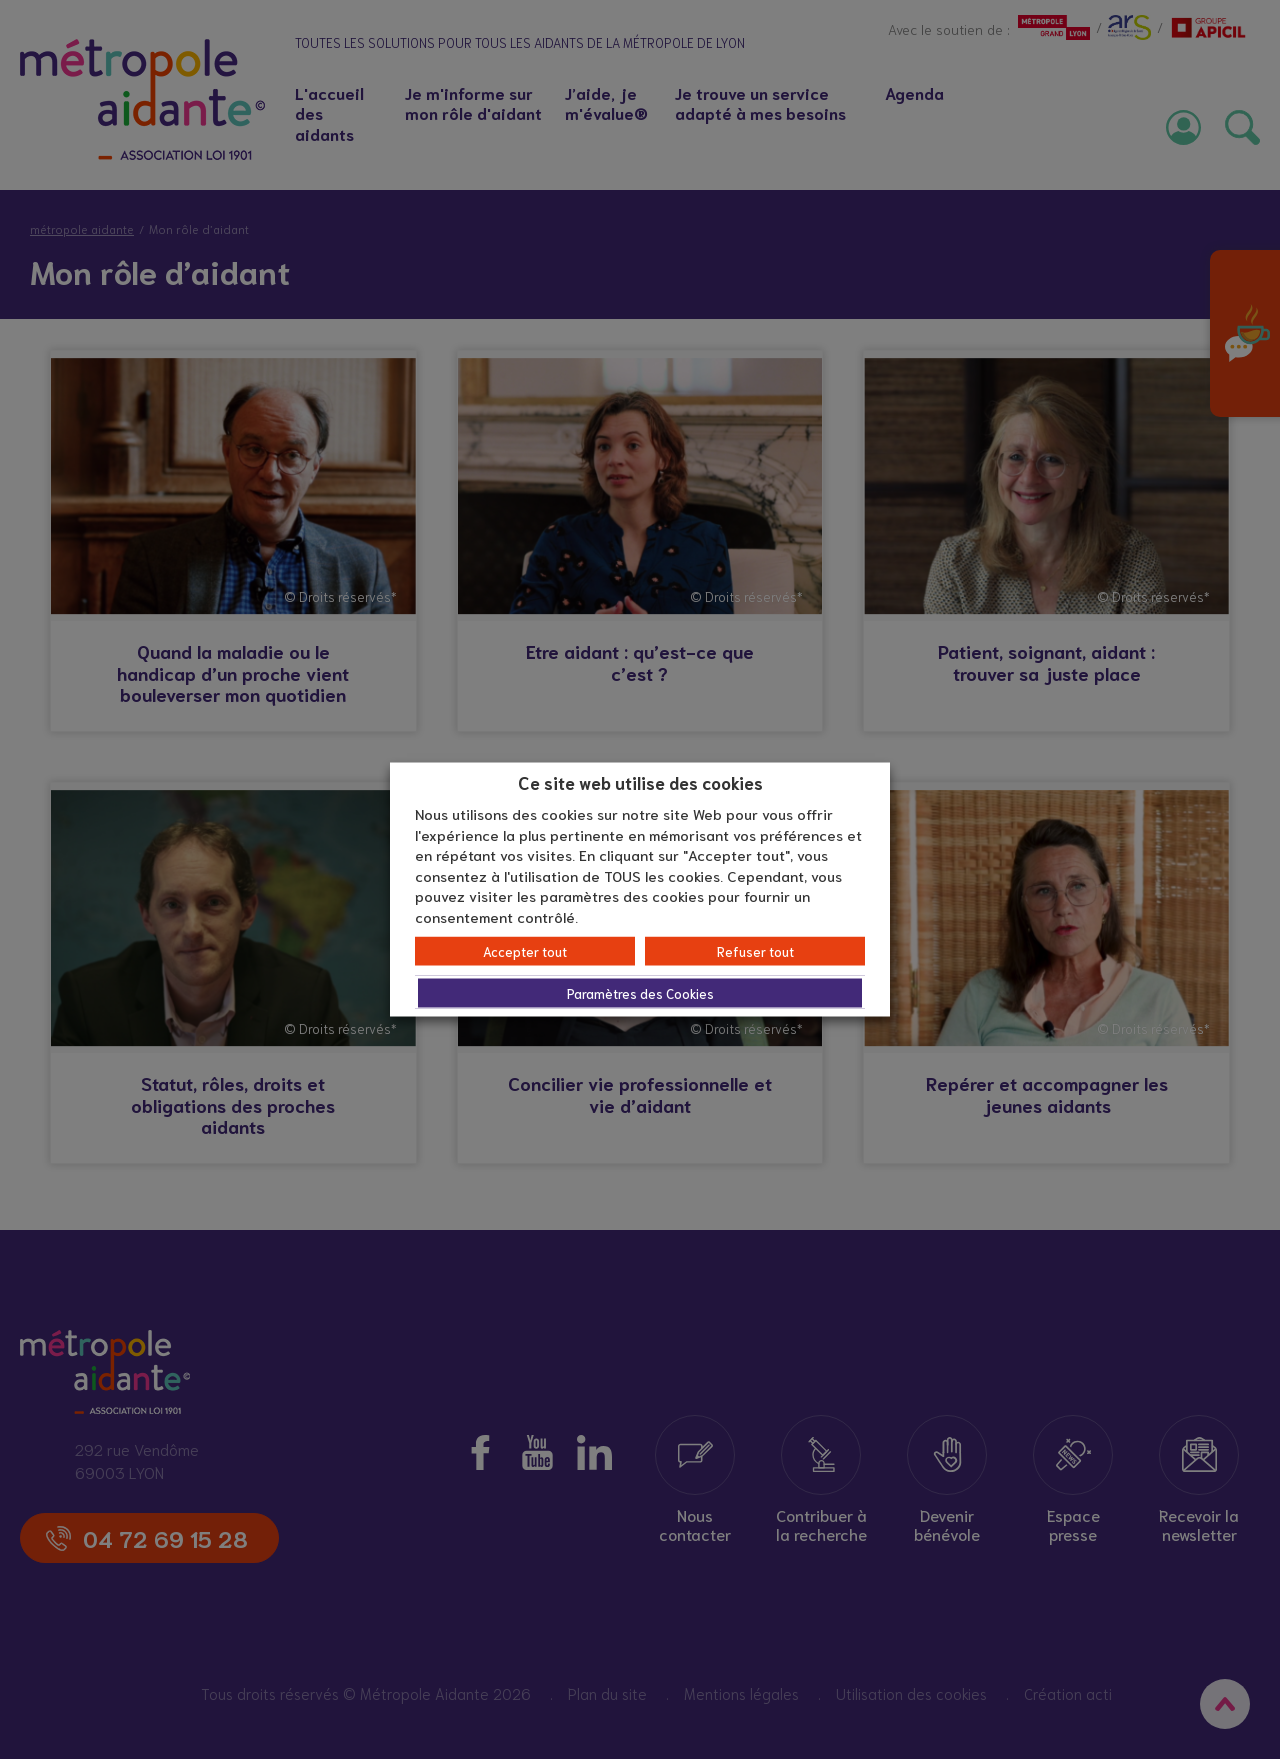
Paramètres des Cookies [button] (640, 993)
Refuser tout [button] (755, 951)
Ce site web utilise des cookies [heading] (640, 781)
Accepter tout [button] (525, 951)
